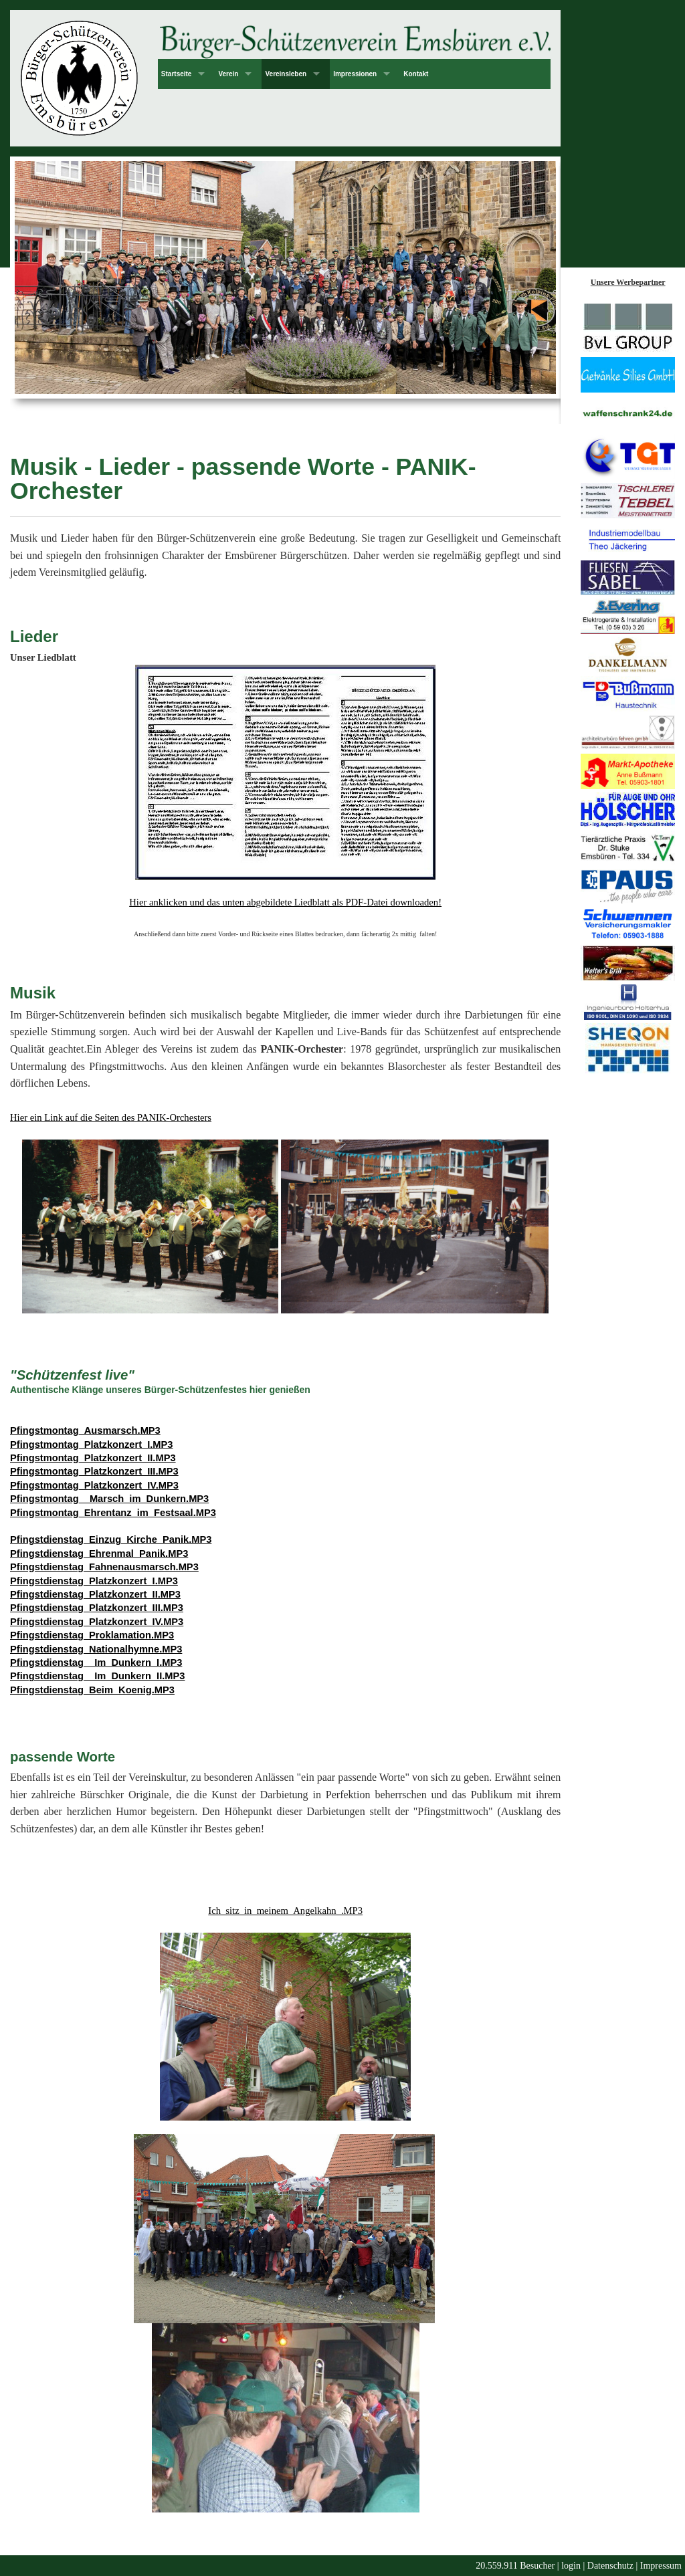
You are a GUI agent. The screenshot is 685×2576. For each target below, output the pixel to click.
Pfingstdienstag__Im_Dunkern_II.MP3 (97, 1676)
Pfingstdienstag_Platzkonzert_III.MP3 (96, 1607)
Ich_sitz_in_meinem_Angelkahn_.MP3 (285, 1910)
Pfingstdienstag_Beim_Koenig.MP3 (92, 1690)
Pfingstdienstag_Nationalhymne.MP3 (96, 1649)
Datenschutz (610, 2566)
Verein (228, 74)
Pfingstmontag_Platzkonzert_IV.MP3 (94, 1485)
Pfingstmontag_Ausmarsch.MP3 (85, 1430)
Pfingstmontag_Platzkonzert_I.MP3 (91, 1444)
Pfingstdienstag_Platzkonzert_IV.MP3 (96, 1621)
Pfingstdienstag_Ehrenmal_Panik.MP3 (99, 1553)
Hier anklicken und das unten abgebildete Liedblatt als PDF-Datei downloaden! (285, 902)
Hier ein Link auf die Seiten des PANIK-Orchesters (110, 1117)
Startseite (176, 74)
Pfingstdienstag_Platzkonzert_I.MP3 (94, 1581)
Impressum (661, 2566)
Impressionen (355, 74)
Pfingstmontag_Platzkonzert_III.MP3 (94, 1471)
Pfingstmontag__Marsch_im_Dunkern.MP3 (109, 1498)
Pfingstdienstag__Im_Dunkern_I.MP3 (96, 1662)
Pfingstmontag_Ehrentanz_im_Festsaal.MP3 (113, 1512)
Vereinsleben (285, 74)
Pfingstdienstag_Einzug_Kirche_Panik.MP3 (110, 1539)
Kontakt (415, 74)
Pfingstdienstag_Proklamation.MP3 (92, 1635)
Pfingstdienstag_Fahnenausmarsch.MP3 (104, 1567)
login (571, 2566)
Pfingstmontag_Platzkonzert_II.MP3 (93, 1458)
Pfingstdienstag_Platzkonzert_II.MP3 (95, 1594)
